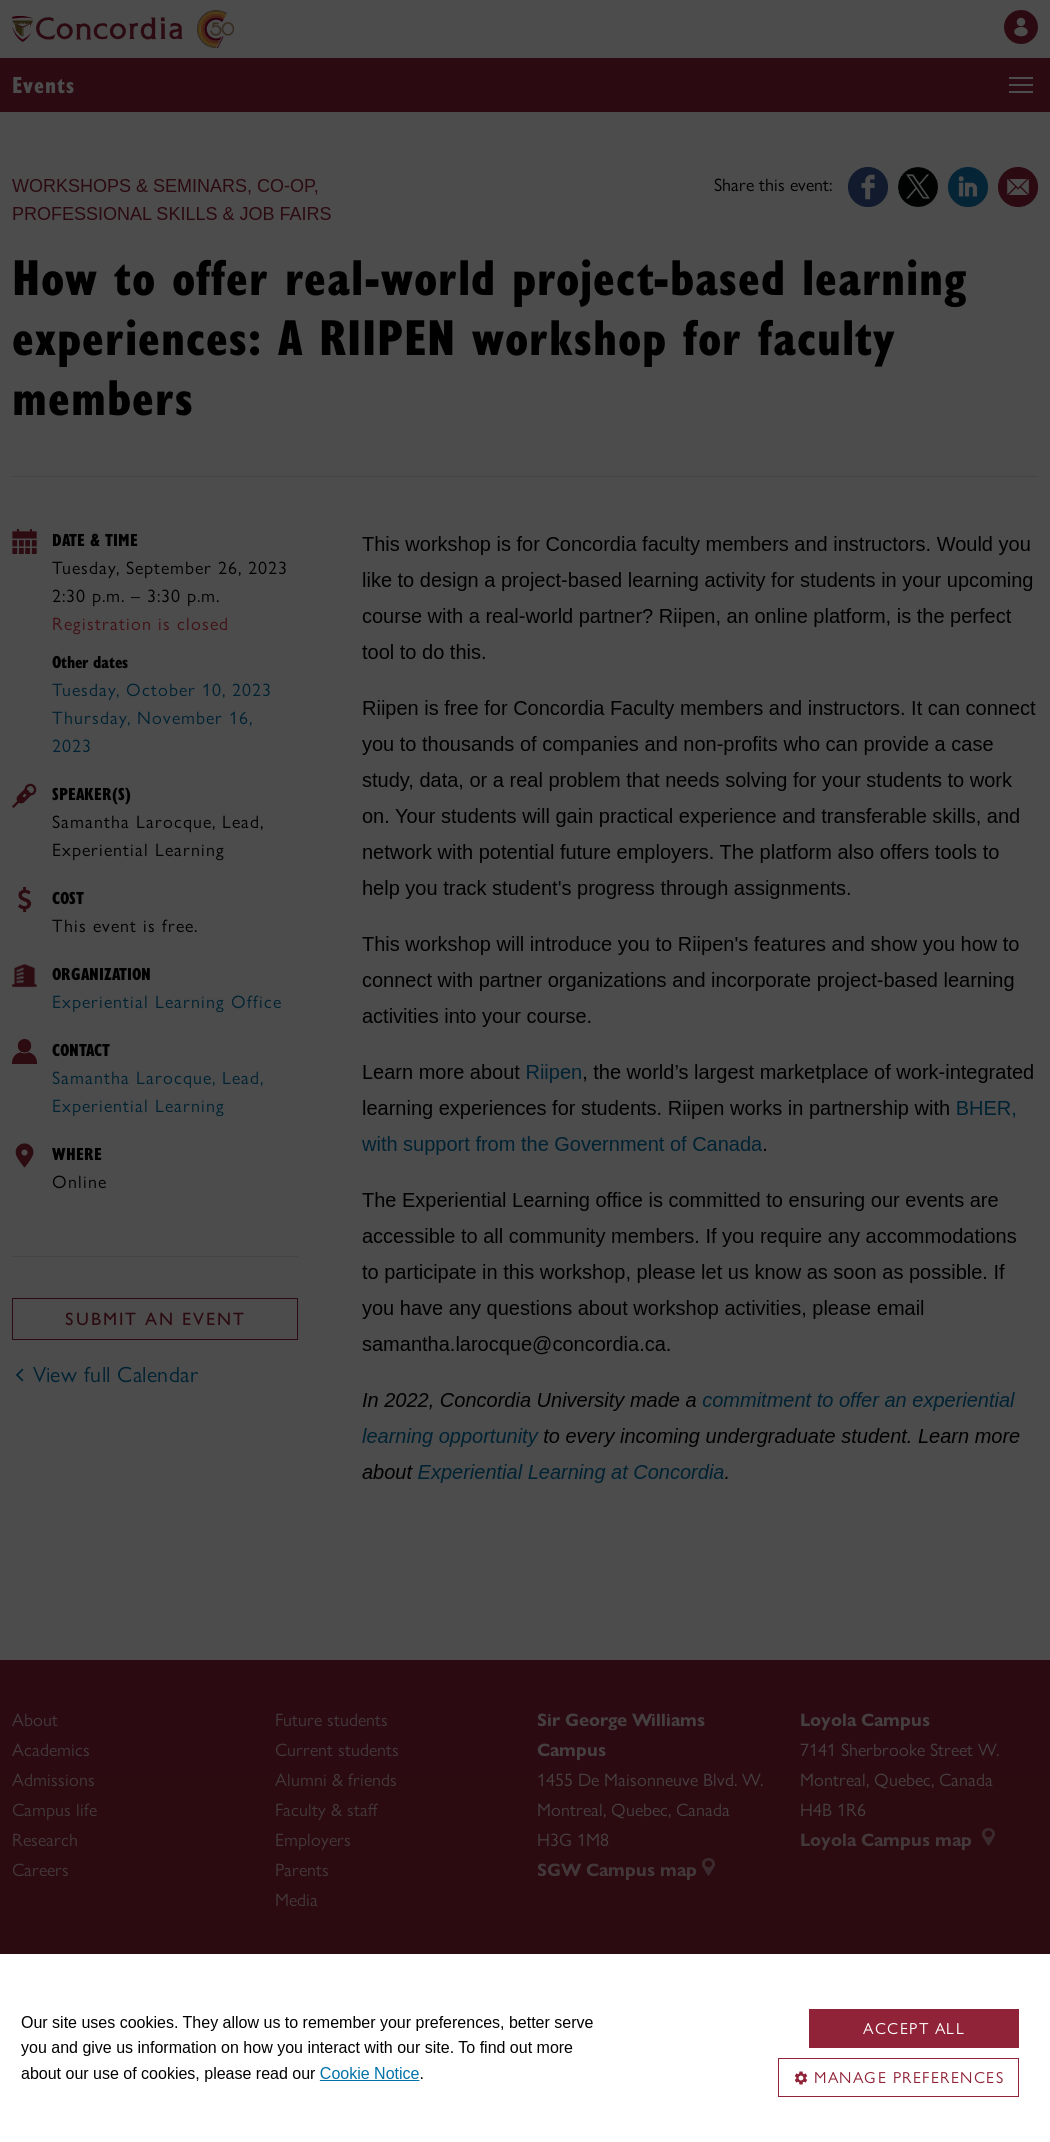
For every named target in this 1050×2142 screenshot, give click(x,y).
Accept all (914, 2028)
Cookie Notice (370, 2073)
